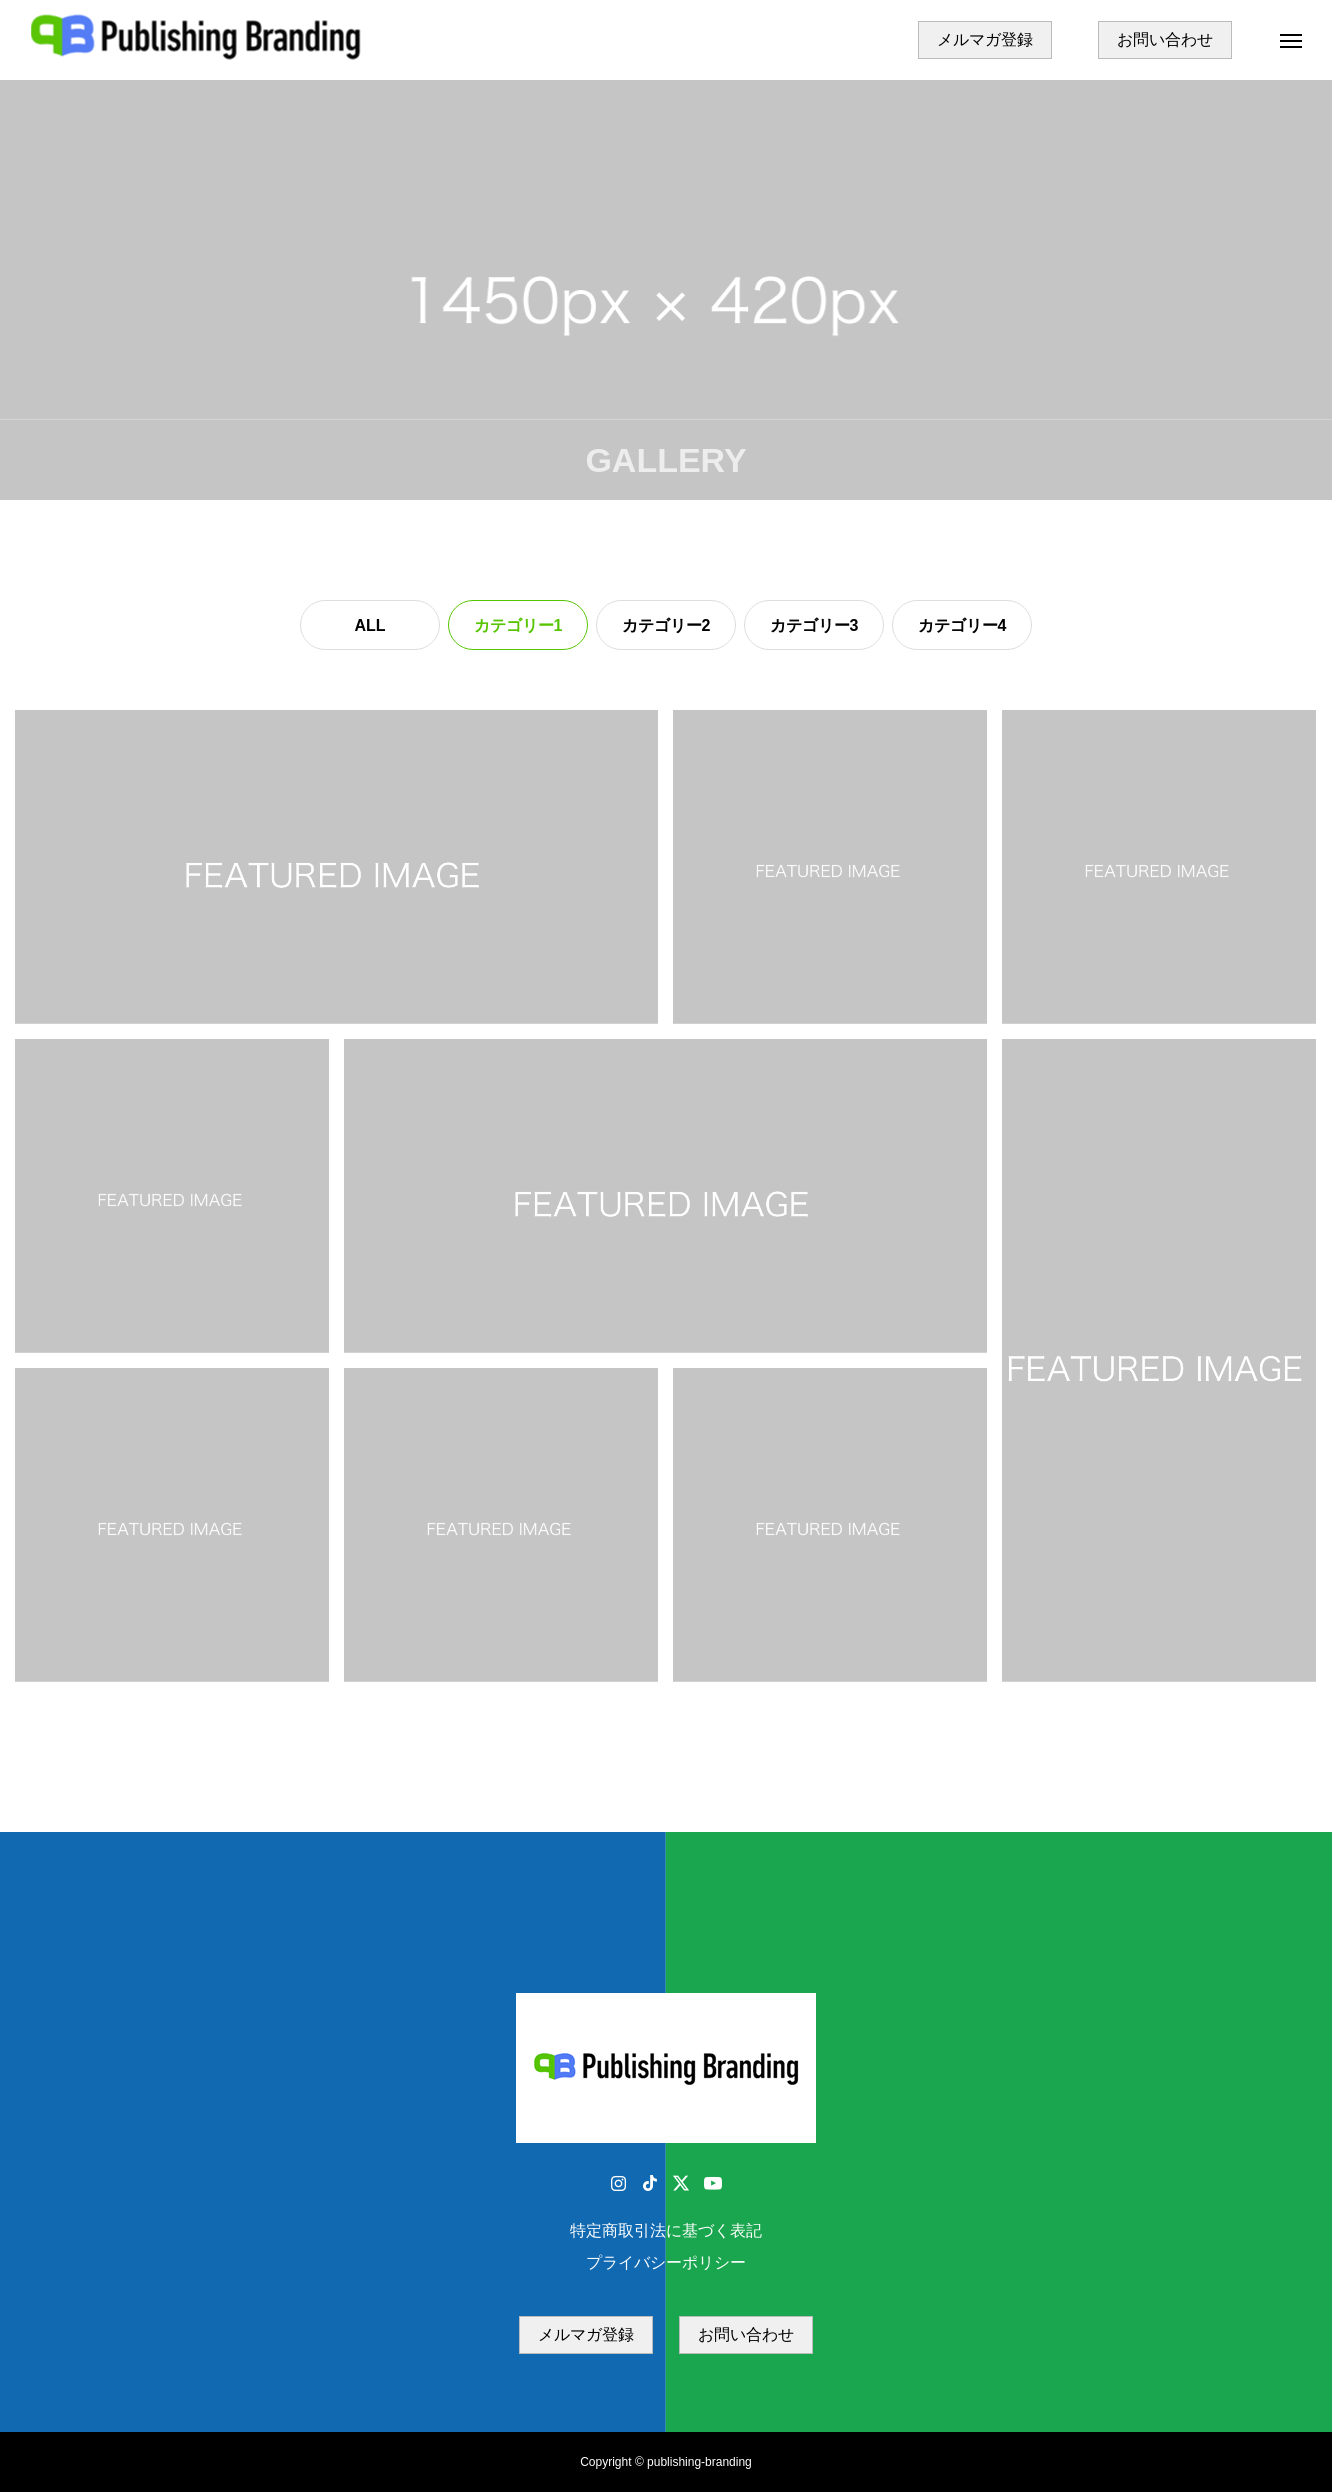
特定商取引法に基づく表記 (666, 2230)
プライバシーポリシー (666, 2262)
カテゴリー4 (962, 625)
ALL (369, 625)
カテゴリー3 (814, 625)
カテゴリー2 (666, 625)
